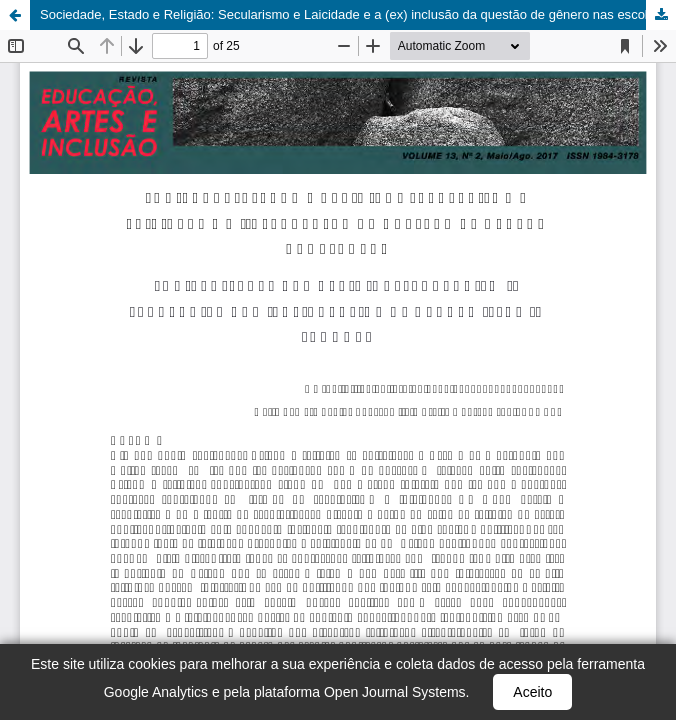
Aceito (532, 692)
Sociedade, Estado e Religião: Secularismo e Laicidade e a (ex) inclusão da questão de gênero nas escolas (351, 14)
